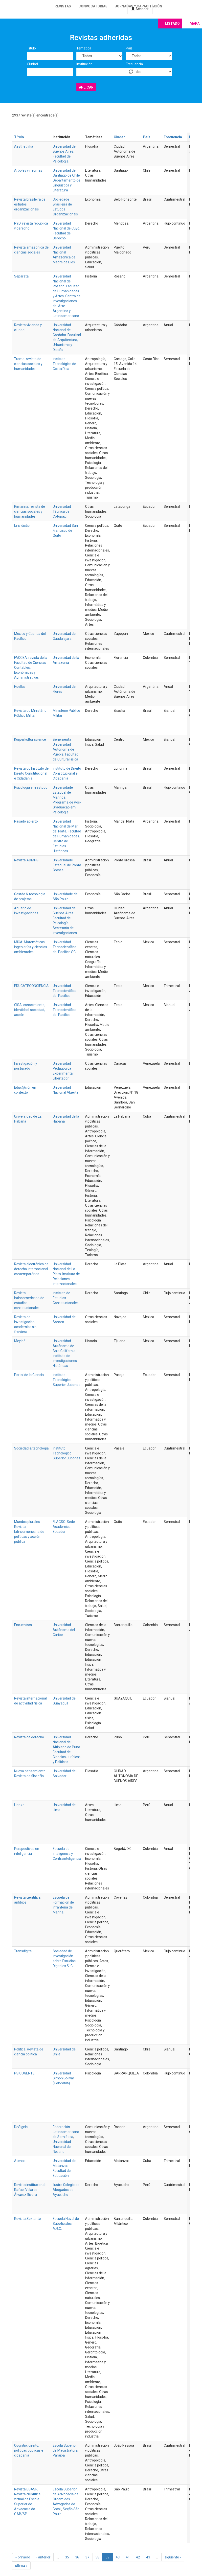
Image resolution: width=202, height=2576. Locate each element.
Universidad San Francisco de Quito (65, 530)
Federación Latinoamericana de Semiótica (66, 2132)
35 (67, 2557)
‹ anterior (43, 2557)
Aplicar (86, 87)
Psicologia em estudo (30, 787)
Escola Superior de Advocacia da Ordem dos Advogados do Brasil (65, 2499)
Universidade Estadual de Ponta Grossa (67, 865)
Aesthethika (23, 146)
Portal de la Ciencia (29, 1375)
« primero (22, 2557)
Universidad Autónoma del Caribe (64, 1630)
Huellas (19, 687)
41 (128, 2557)
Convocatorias (93, 6)
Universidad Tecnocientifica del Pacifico (64, 991)
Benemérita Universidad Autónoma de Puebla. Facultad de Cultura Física (65, 749)
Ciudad (32, 64)
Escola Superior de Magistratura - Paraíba (66, 2450)
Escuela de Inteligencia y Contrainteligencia (67, 1854)
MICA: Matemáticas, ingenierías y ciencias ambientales (30, 947)
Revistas (63, 6)
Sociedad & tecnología (31, 1448)
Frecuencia (134, 64)
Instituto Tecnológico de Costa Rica (64, 364)
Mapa (195, 23)
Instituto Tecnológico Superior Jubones (66, 1380)
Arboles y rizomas (28, 170)
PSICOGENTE (24, 2073)
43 (148, 2557)
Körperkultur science (30, 739)
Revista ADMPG (26, 860)
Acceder (140, 9)
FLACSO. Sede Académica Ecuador (64, 1527)
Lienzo (19, 1805)
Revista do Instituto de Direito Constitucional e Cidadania (31, 773)
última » (21, 2566)
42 (138, 2557)
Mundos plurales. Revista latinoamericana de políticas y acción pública (29, 1531)
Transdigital (23, 1951)
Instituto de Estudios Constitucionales (66, 1298)
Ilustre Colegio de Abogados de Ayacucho (66, 2190)
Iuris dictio (22, 526)
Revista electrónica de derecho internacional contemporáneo (31, 1269)
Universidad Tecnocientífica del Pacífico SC (64, 947)
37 (87, 2557)
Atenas (19, 2161)
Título (31, 48)
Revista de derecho (29, 1737)
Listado (172, 23)
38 (97, 2557)
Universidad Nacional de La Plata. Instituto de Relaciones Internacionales (66, 1274)
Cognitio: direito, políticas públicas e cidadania (28, 2450)
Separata (21, 276)
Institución (84, 64)
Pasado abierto (26, 821)
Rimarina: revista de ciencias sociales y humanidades (29, 511)
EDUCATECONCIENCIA (31, 986)
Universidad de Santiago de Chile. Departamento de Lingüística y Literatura (67, 180)
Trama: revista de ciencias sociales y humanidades (28, 364)
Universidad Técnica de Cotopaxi (62, 511)
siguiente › (173, 2557)
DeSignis (21, 2127)
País (129, 48)
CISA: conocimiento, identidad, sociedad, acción (29, 1010)
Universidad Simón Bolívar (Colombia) (63, 2078)
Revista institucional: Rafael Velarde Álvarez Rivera (30, 2190)
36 (77, 2557)
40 (118, 2557)
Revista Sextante (27, 2219)
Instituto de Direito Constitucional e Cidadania (67, 773)
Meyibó (19, 1341)
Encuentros (23, 1625)
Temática (83, 48)
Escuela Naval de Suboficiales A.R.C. (66, 2224)
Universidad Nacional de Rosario (62, 2147)
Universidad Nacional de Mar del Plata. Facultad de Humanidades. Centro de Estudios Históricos (67, 836)
